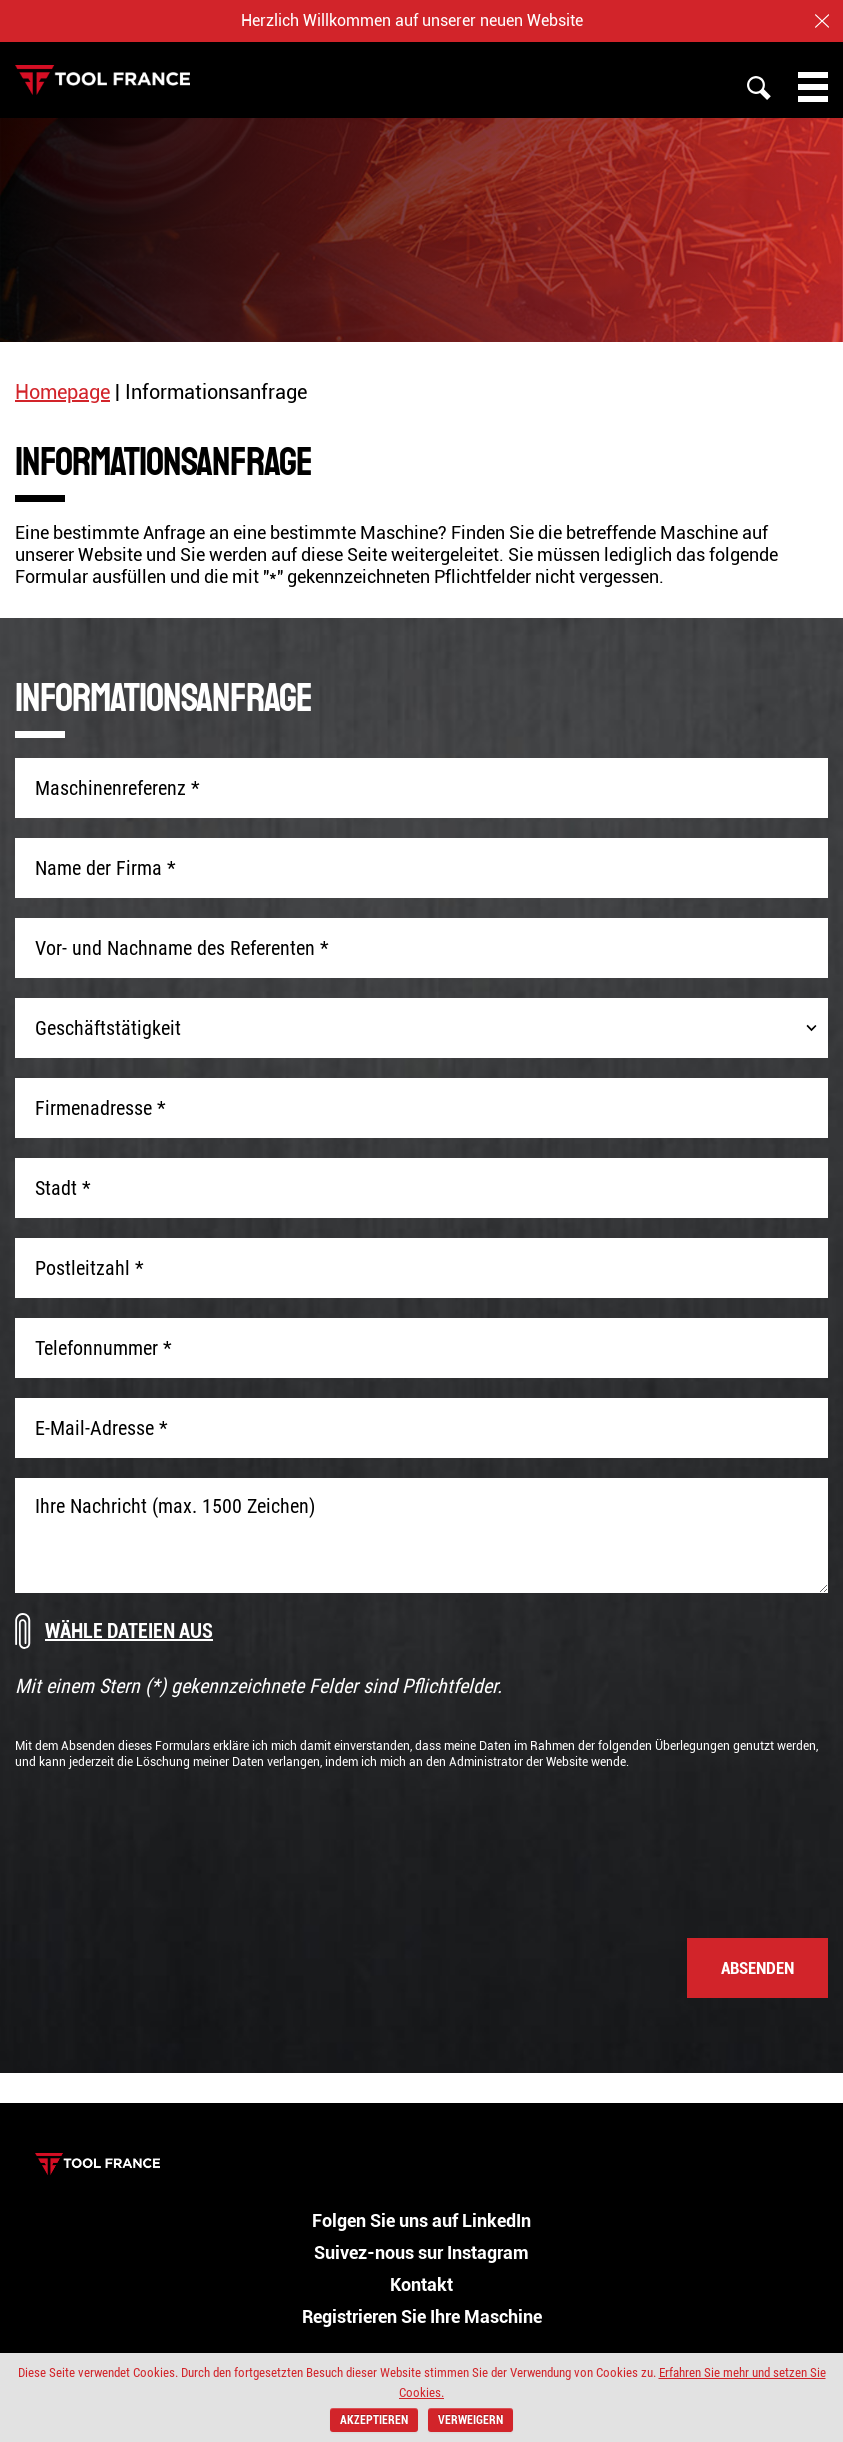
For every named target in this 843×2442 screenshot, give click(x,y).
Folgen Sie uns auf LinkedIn (421, 2220)
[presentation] (676, 1844)
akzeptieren (374, 2420)
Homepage (62, 392)
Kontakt (421, 2284)
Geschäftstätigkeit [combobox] (108, 1028)
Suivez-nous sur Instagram (421, 2252)
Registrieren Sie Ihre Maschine (422, 2316)
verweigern (470, 2420)
